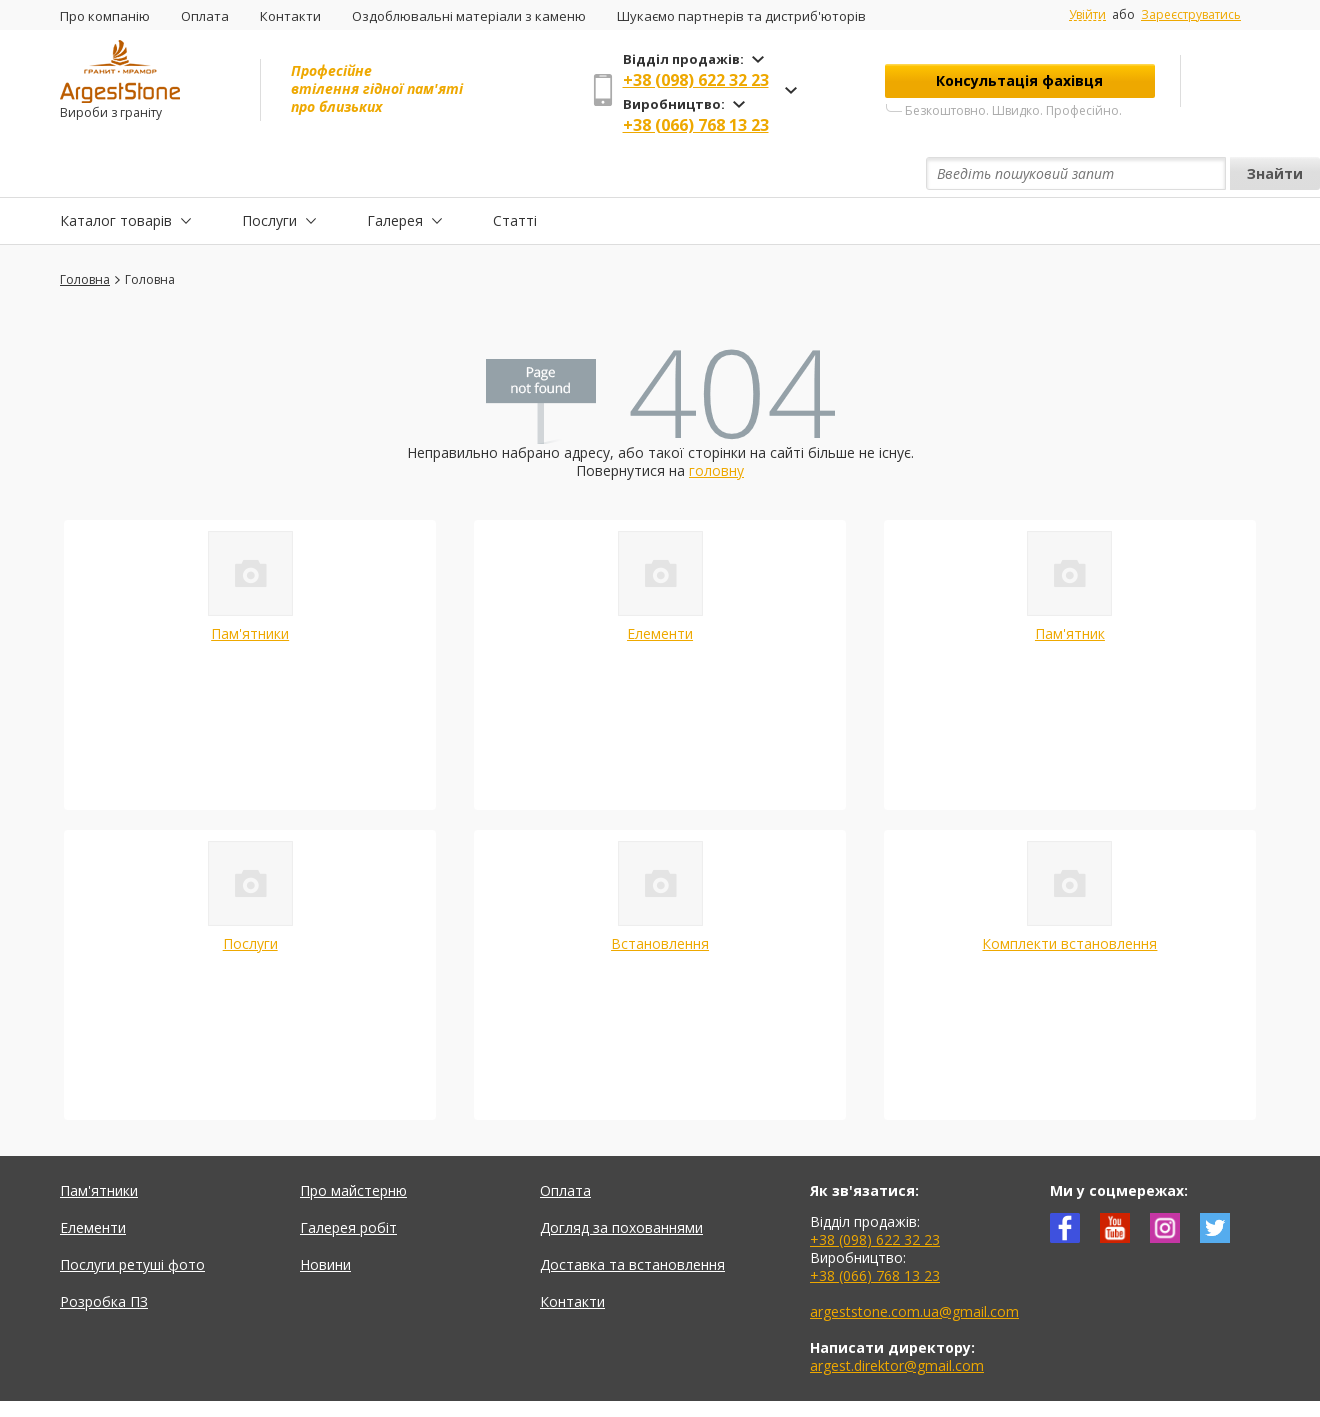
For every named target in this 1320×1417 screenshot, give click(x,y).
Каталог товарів (116, 173)
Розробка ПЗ (104, 1255)
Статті (515, 173)
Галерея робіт (348, 1181)
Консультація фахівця (1019, 80)
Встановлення (660, 897)
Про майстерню (353, 1144)
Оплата (205, 16)
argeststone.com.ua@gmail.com (914, 1265)
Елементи (660, 587)
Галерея (395, 173)
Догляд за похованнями (621, 1181)
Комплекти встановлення (1069, 897)
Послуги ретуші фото (132, 1218)
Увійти (1087, 15)
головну (716, 424)
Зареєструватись (1191, 14)
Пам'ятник (1070, 587)
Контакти (290, 16)
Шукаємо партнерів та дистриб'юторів (741, 16)
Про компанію (105, 16)
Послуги (269, 173)
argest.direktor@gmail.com (897, 1319)
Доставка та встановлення (632, 1218)
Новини (325, 1218)
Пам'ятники (250, 587)
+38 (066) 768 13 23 (696, 125)
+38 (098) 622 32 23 (696, 80)
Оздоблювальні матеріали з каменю (469, 16)
